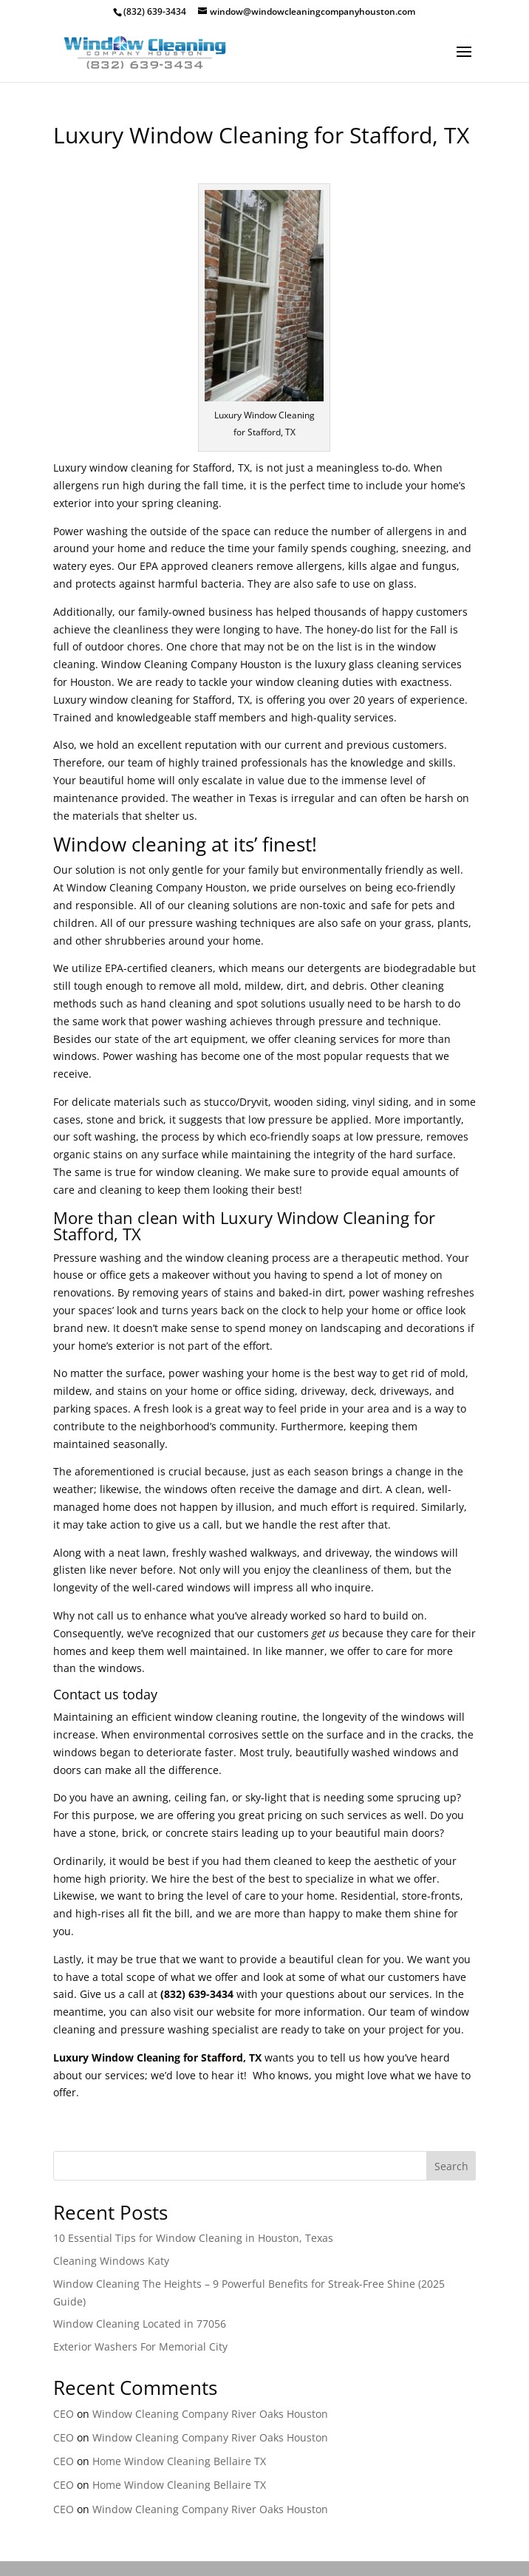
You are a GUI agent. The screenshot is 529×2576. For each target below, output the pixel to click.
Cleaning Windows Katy (111, 2261)
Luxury (246, 1217)
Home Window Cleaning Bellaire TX (179, 2461)
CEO (63, 2414)
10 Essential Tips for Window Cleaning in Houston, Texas (193, 2238)
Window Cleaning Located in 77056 (139, 2324)
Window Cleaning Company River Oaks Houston (210, 2414)
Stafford (222, 2057)
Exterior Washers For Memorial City (140, 2346)
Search (451, 2166)
